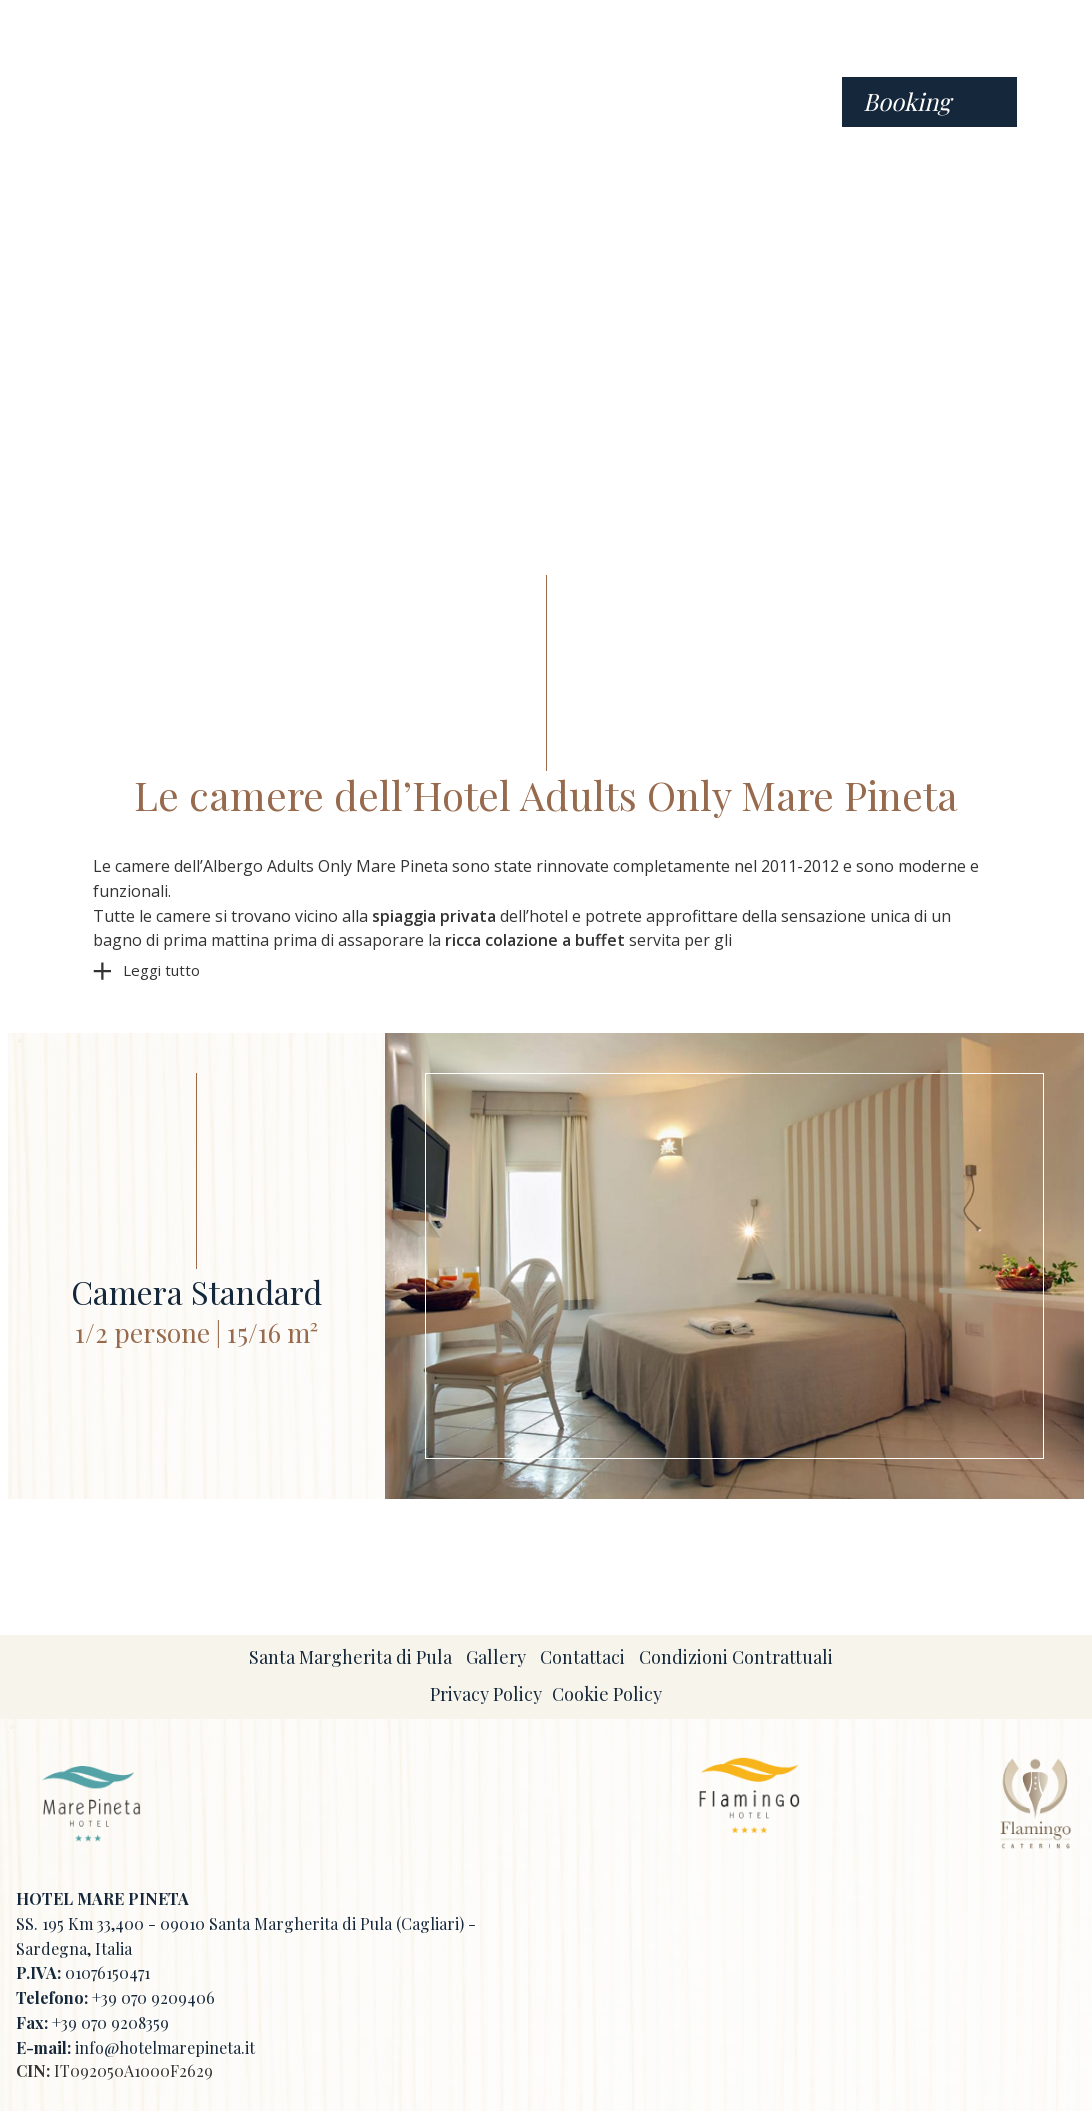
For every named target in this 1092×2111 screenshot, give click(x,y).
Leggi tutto (161, 970)
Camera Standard (196, 1290)
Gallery (496, 1657)
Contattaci (582, 1657)
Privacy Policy (486, 1694)
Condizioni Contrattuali (736, 1657)
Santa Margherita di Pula (350, 1657)
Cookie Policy (607, 1694)
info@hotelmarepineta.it (165, 2047)
